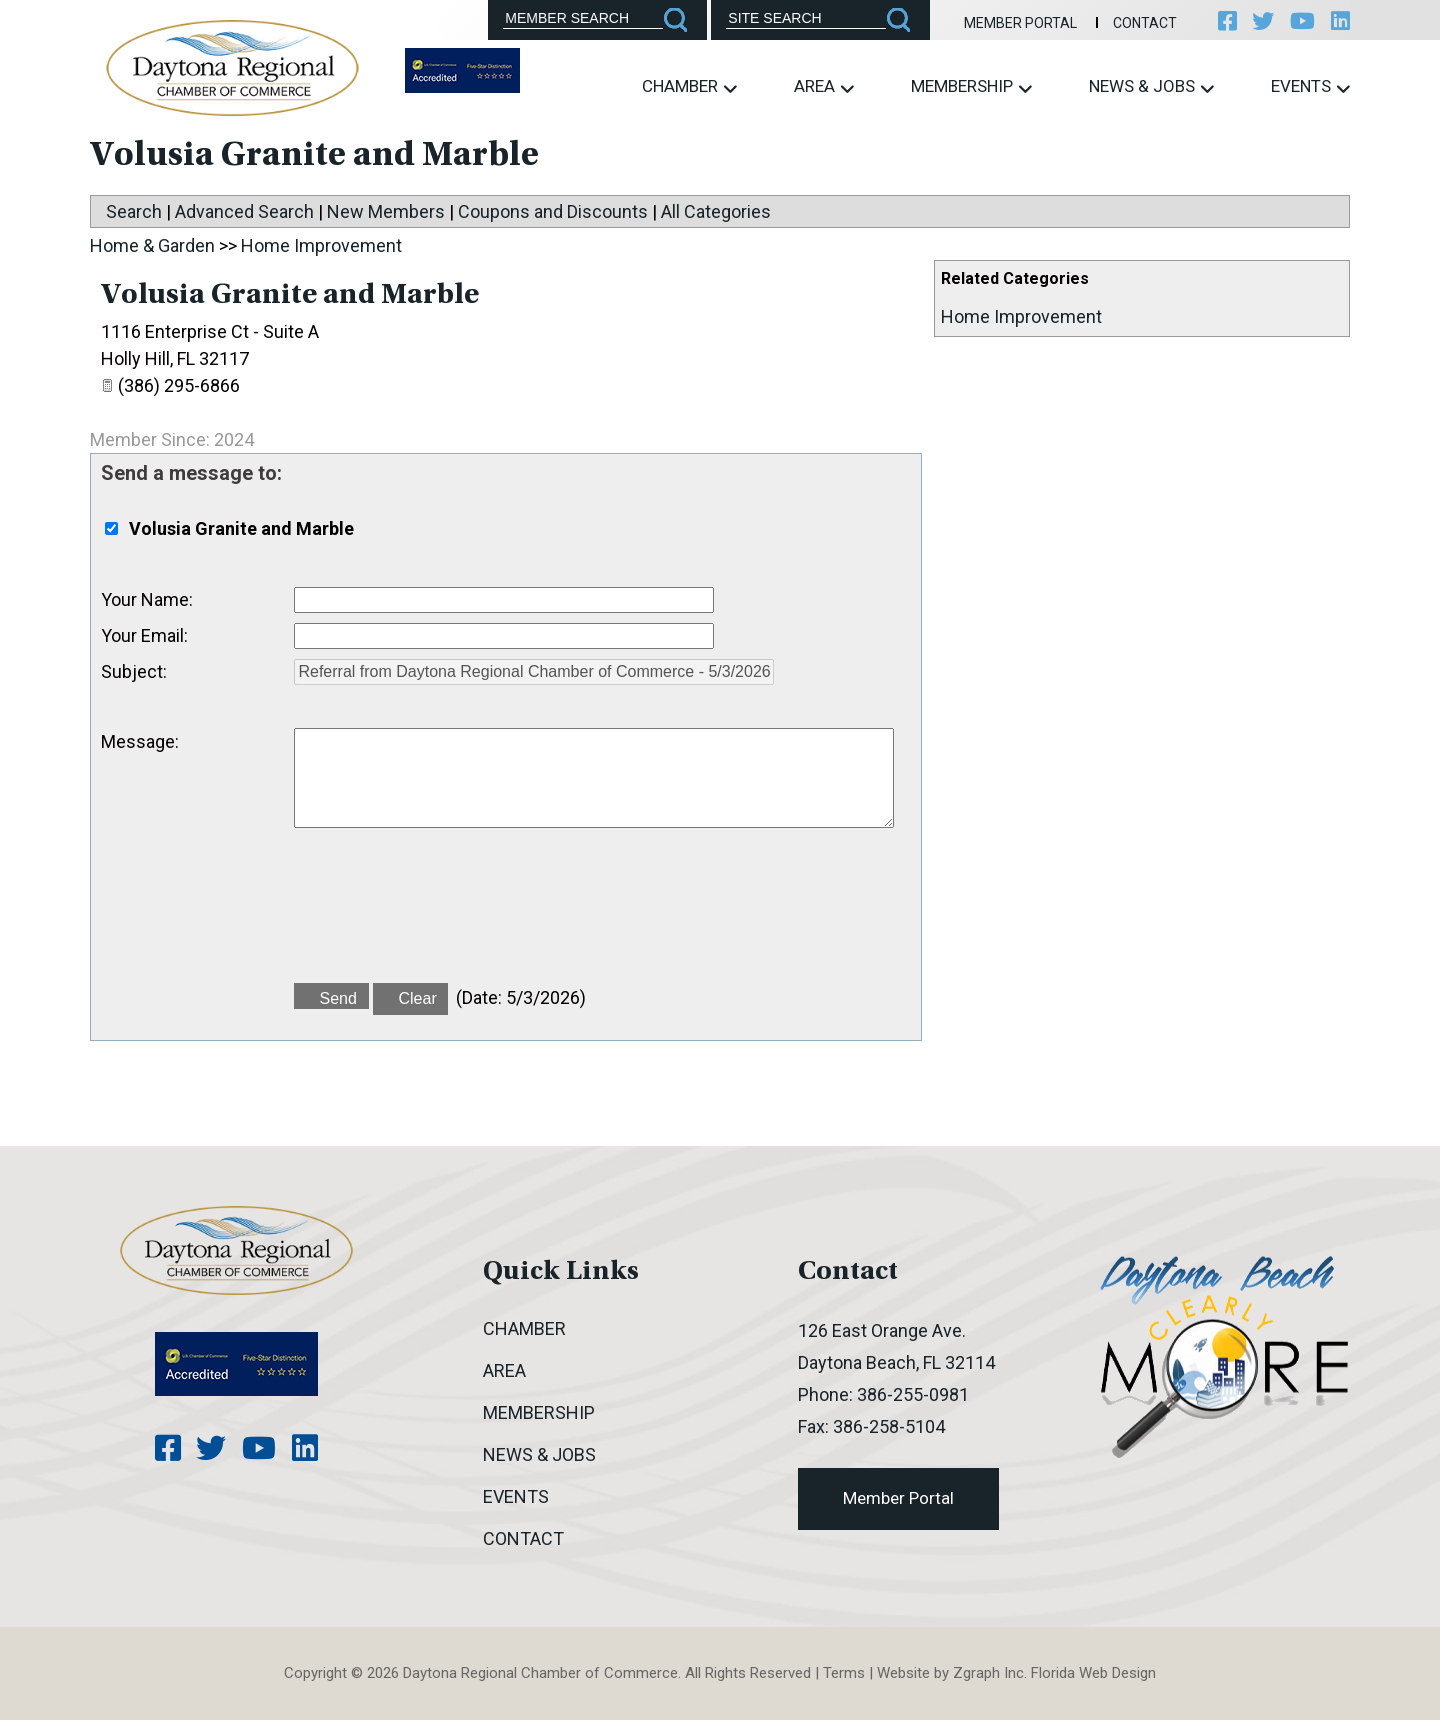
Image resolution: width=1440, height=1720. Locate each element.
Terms (844, 1673)
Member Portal (1020, 23)
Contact (1144, 23)
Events (1310, 86)
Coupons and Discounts (553, 211)
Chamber (689, 86)
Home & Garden (152, 245)
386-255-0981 (913, 1394)
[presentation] (446, 917)
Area (824, 86)
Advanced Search (244, 211)
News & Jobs (1151, 86)
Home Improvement (1021, 316)
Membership (971, 86)
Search (134, 211)
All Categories (716, 211)
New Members (386, 211)
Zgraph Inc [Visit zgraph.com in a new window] (988, 1673)
